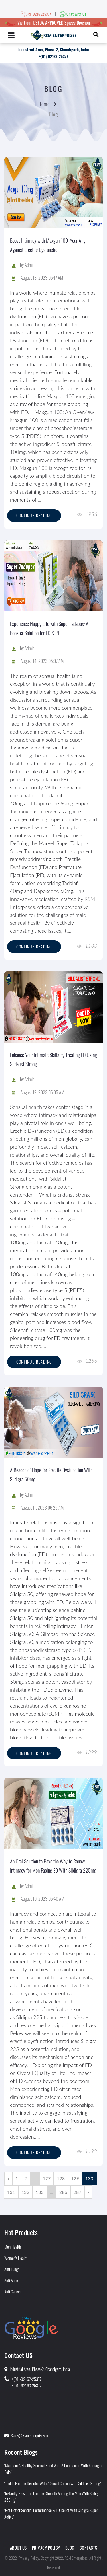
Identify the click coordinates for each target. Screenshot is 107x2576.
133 (40, 2192)
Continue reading (34, 515)
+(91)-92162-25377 (26, 2379)
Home (44, 104)
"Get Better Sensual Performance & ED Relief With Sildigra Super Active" (51, 2513)
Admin (30, 264)
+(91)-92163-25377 (53, 56)
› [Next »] (88, 2192)
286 (63, 2192)
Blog (69, 2547)
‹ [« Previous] (8, 2178)
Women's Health (15, 2258)
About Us (18, 2547)
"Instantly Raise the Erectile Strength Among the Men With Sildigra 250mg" (52, 2496)
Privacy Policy (46, 2547)
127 (47, 2178)
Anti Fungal (12, 2269)
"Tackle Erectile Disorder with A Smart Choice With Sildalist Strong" (52, 2483)
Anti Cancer (12, 2291)
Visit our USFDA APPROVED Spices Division (53, 22)
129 (75, 2178)
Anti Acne (11, 2280)
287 (78, 2192)
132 (25, 2192)
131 (11, 2192)
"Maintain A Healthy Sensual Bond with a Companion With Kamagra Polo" (53, 2468)
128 (61, 2178)
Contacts (88, 2547)
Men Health (12, 2247)
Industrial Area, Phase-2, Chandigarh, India (53, 49)
